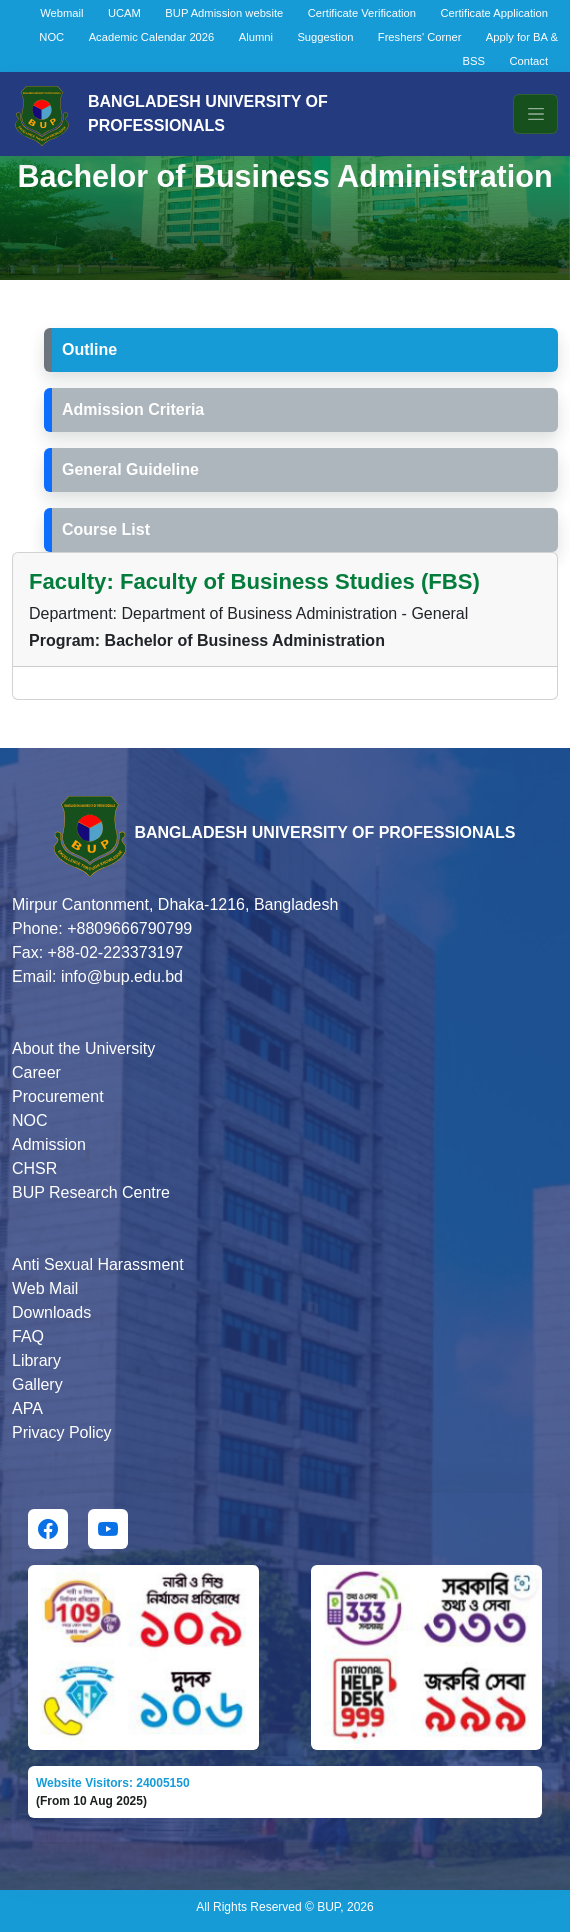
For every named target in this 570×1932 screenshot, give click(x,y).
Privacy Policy (62, 1432)
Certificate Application (494, 13)
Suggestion (325, 37)
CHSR (34, 1168)
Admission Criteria (133, 409)
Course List (106, 529)
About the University (83, 1048)
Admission (49, 1144)
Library (36, 1360)
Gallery (37, 1384)
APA (27, 1408)
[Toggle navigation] (535, 114)
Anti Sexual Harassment (98, 1264)
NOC (51, 37)
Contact (528, 61)
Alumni (256, 37)
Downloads (51, 1312)
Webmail (61, 13)
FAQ (28, 1336)
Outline (89, 349)
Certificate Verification (362, 13)
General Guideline (130, 469)
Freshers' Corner (420, 37)
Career (36, 1072)
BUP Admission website (224, 13)
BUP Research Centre (91, 1192)
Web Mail (45, 1288)
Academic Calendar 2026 (152, 37)
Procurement (58, 1096)
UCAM (124, 13)
